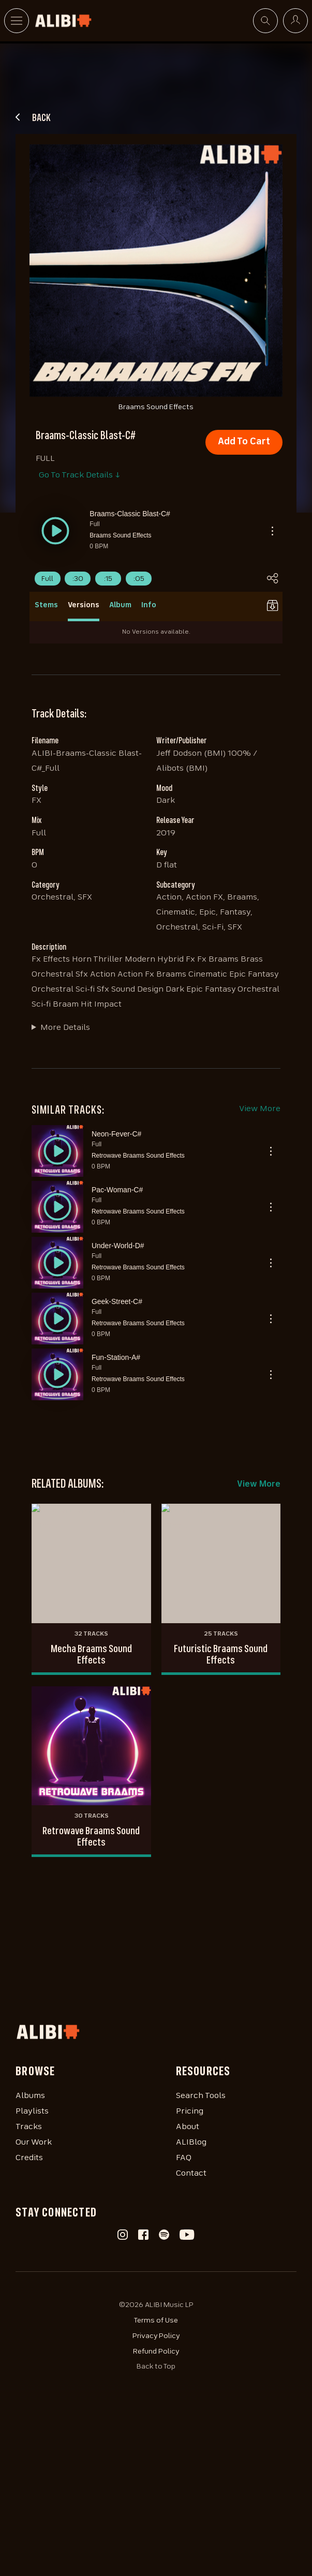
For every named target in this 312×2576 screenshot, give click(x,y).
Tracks (29, 2127)
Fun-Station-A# (116, 1357)
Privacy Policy (156, 2336)
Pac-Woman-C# (117, 1190)
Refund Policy (156, 2351)
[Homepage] (156, 2032)
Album (120, 605)
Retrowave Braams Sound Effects (138, 1155)
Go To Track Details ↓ (79, 475)
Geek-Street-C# (117, 1301)
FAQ (183, 2158)
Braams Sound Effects (120, 535)
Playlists (32, 2111)
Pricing (189, 2111)
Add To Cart (244, 441)
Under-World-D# (118, 1245)
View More (259, 1109)
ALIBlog (191, 2142)
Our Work (34, 2142)
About (187, 2127)
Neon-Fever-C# (116, 1134)
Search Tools (201, 2096)
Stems (46, 605)
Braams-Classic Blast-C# (130, 514)
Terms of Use (156, 2320)
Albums (30, 2096)
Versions (83, 605)
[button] (55, 531)
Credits (29, 2158)
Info (148, 605)
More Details (65, 1028)
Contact (191, 2173)
